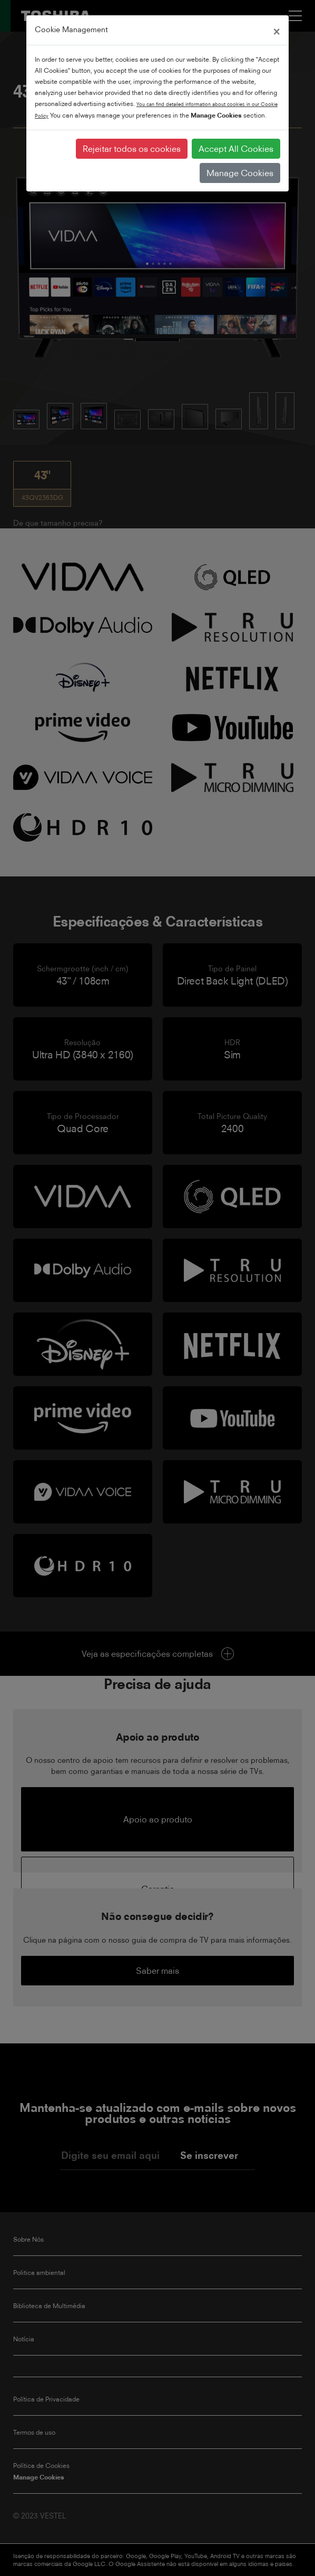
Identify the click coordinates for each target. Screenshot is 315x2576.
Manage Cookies (239, 173)
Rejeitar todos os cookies (132, 148)
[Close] (276, 30)
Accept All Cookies (236, 148)
